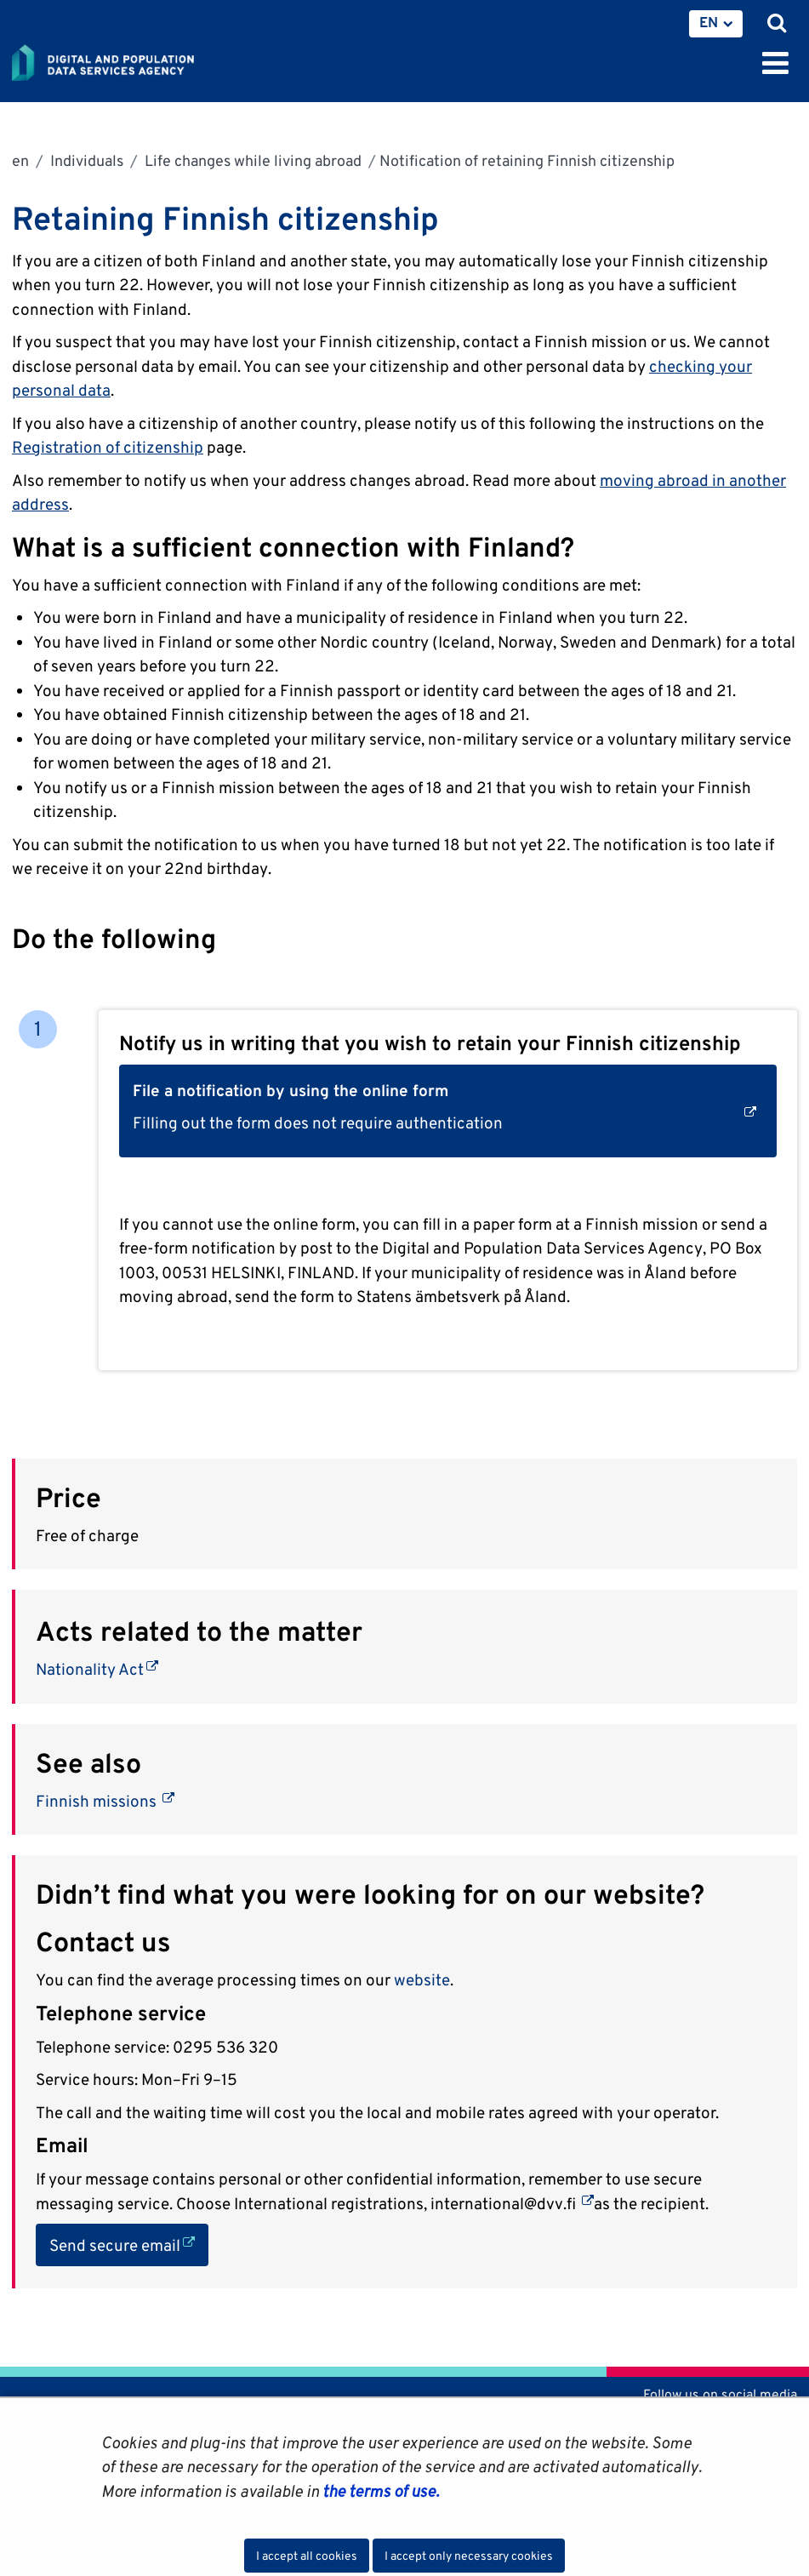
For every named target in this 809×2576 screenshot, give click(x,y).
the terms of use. (379, 2491)
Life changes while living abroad (251, 160)
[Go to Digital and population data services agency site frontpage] (141, 59)
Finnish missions (105, 1801)
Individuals (85, 160)
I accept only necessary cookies (469, 2555)
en (20, 160)
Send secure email (128, 2243)
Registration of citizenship (107, 447)
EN (708, 22)
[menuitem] (716, 23)
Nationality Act (97, 1669)
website (422, 1979)
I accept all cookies (306, 2555)
